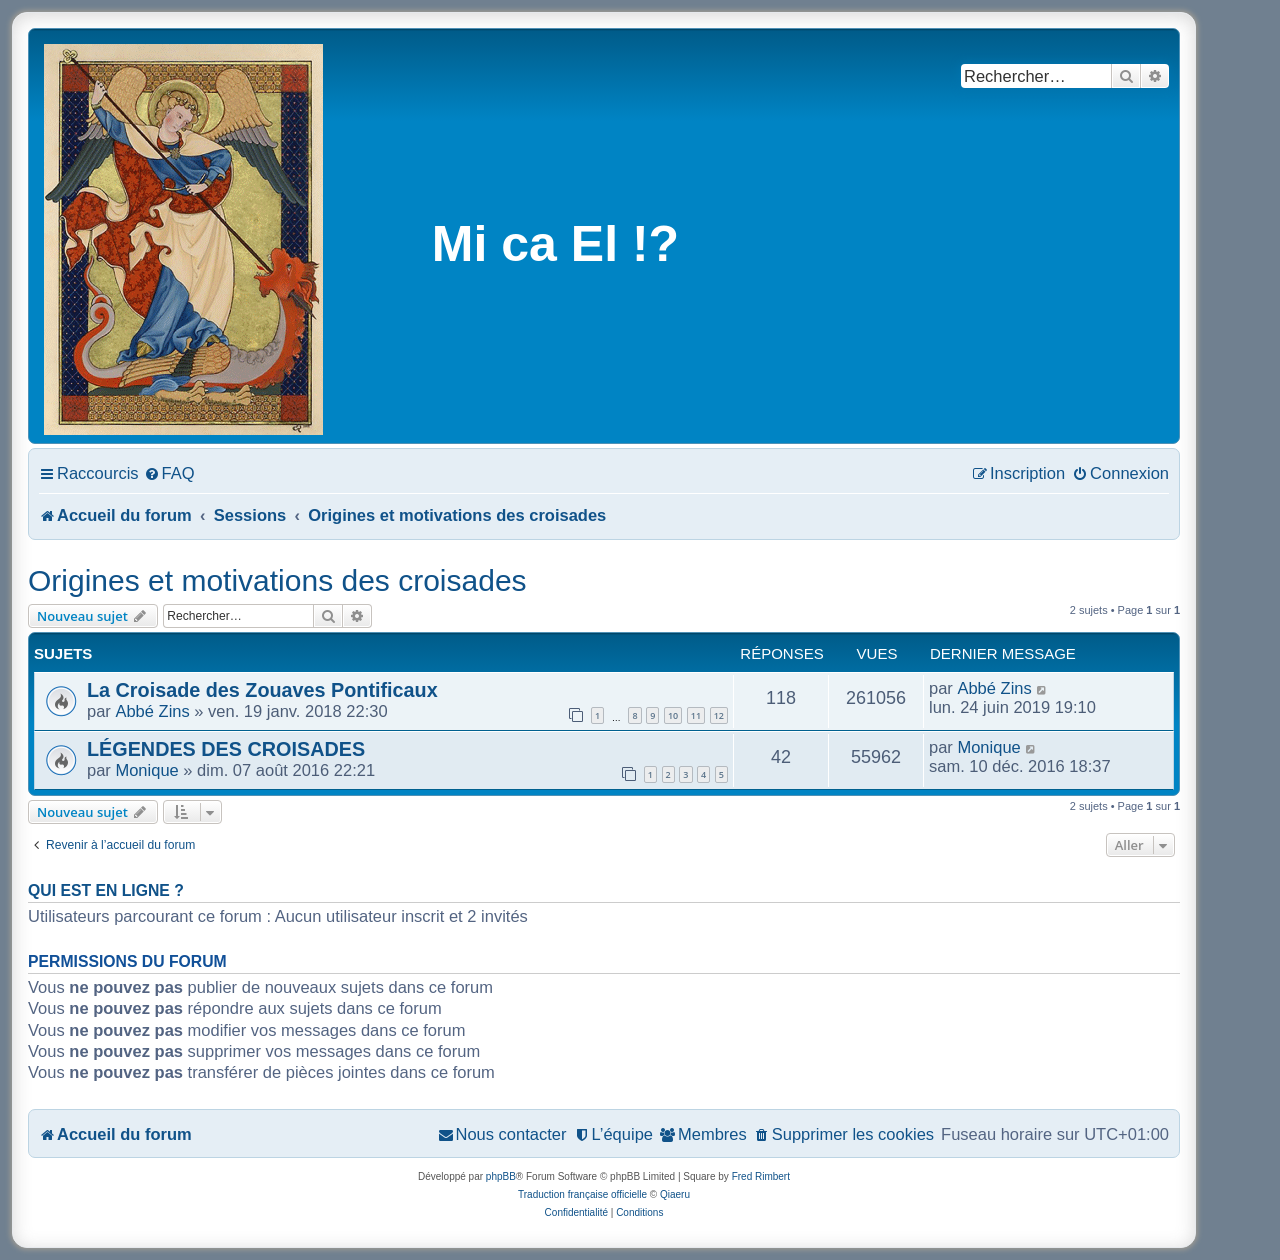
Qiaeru (675, 1194)
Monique (146, 770)
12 (719, 715)
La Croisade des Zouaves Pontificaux (262, 690)
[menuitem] (169, 473)
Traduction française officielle (582, 1194)
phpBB (501, 1176)
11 (696, 715)
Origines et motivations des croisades (277, 580)
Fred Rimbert (761, 1176)
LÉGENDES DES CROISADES (226, 749)
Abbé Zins (152, 711)
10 (673, 715)
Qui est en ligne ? (106, 890)
